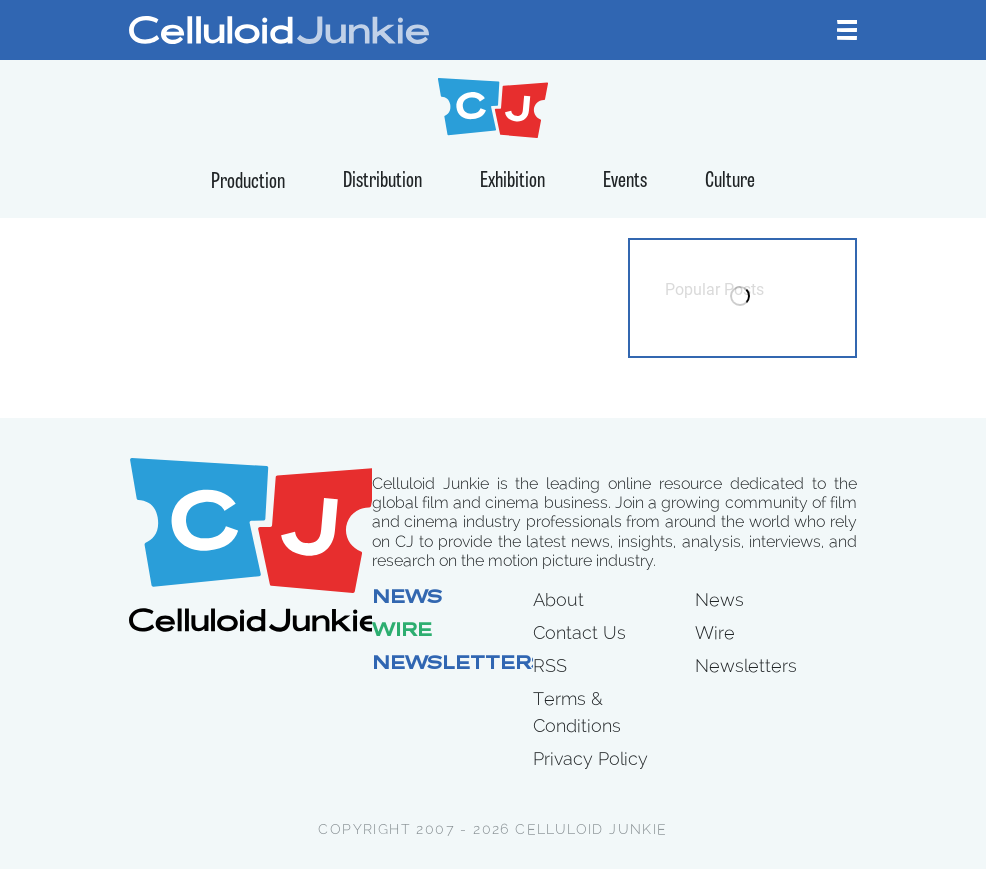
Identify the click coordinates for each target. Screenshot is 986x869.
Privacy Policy (590, 758)
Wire (402, 632)
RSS (550, 665)
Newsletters (459, 665)
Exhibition (512, 181)
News (407, 599)
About (558, 599)
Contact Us (579, 632)
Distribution (382, 181)
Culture (730, 181)
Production (248, 182)
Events (625, 181)
